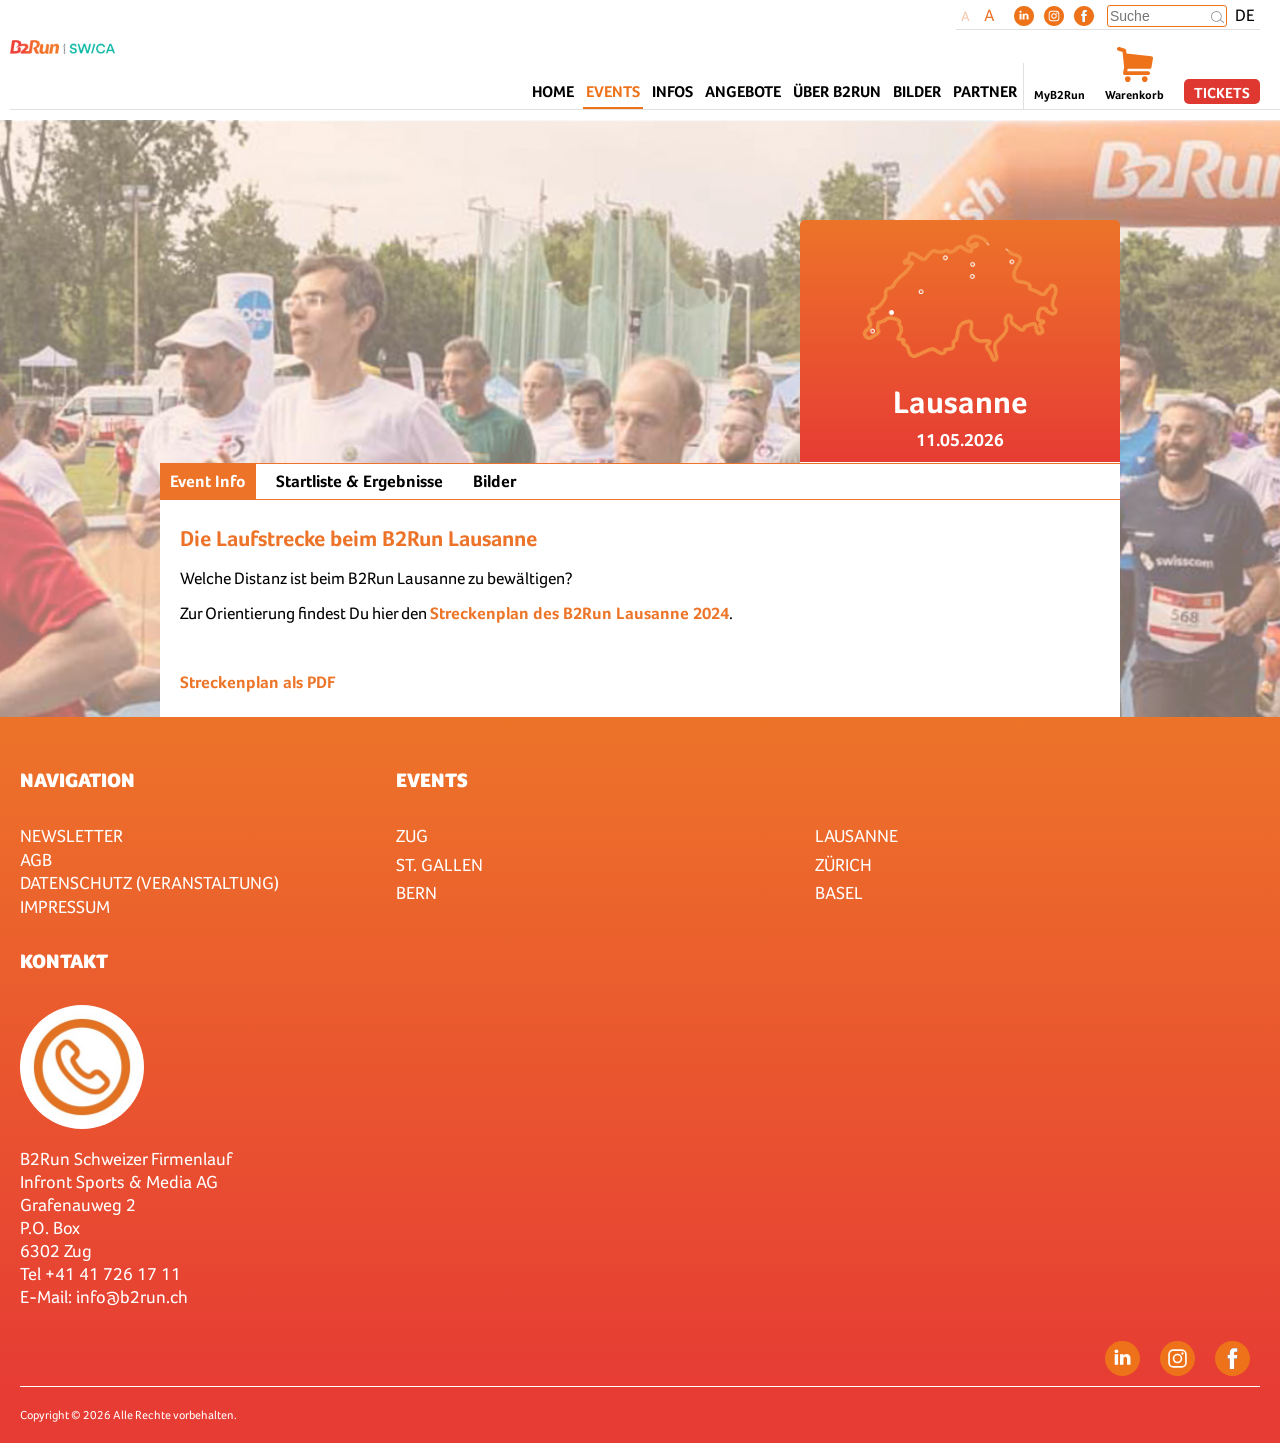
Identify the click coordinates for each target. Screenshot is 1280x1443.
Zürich (843, 864)
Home (553, 91)
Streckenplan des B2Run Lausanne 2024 (579, 613)
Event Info (208, 481)
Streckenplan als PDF (258, 682)
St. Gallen (439, 864)
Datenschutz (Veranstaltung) (149, 882)
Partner (985, 91)
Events (432, 780)
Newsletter (71, 835)
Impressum (65, 906)
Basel (839, 892)
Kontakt (64, 961)
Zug (412, 835)
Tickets (1222, 92)
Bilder (917, 91)
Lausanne (856, 835)
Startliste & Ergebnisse (359, 481)
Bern (416, 892)
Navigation (77, 780)
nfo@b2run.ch (134, 1296)
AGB (36, 859)
